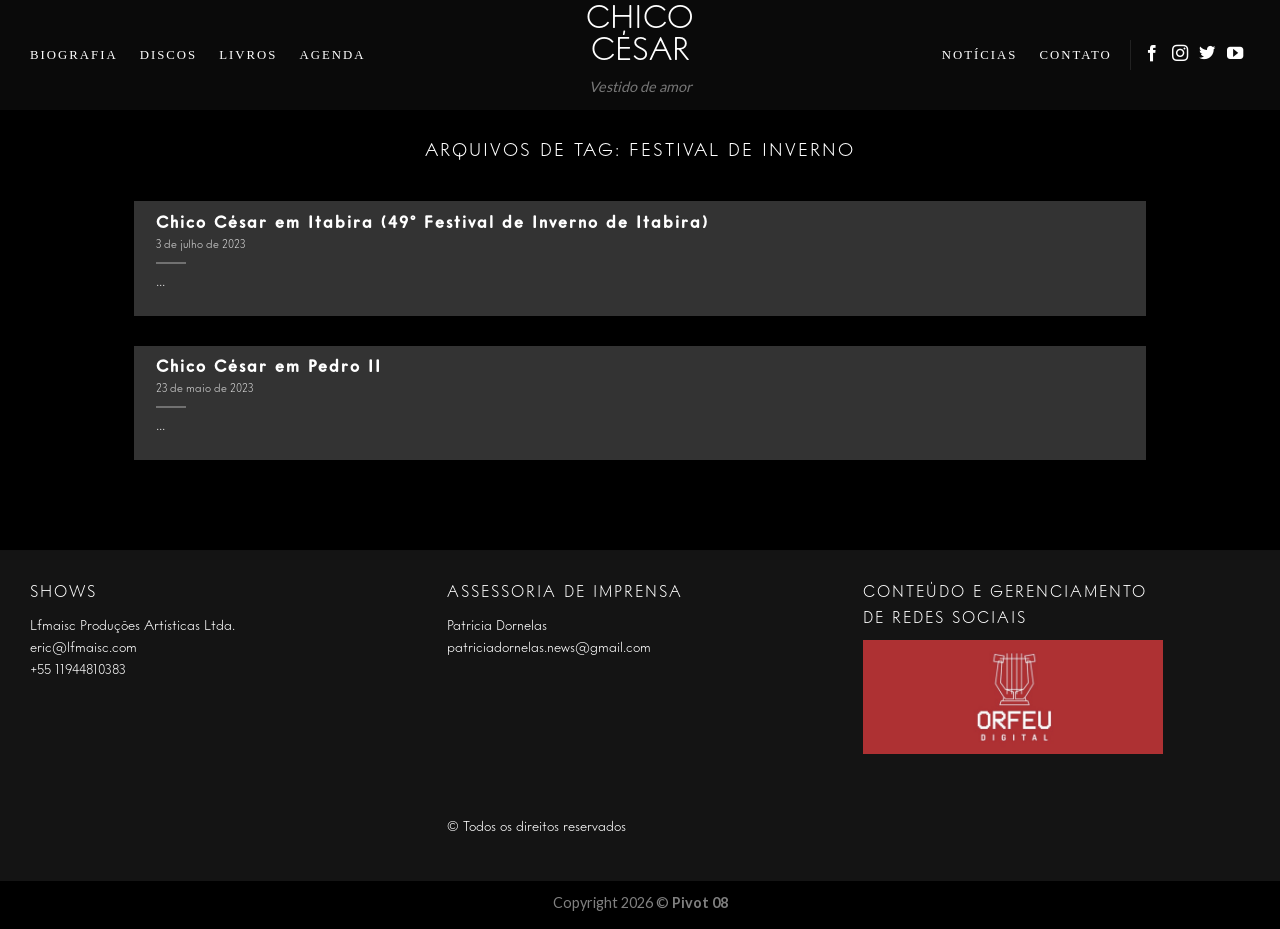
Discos (169, 55)
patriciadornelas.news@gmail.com (549, 648)
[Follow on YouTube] (1236, 54)
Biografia (74, 55)
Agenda (332, 55)
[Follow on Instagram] (1181, 54)
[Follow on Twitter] (1208, 54)
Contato (1075, 55)
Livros (248, 55)
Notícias (980, 55)
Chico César (640, 36)
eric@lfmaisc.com (83, 648)
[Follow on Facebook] (1153, 54)
